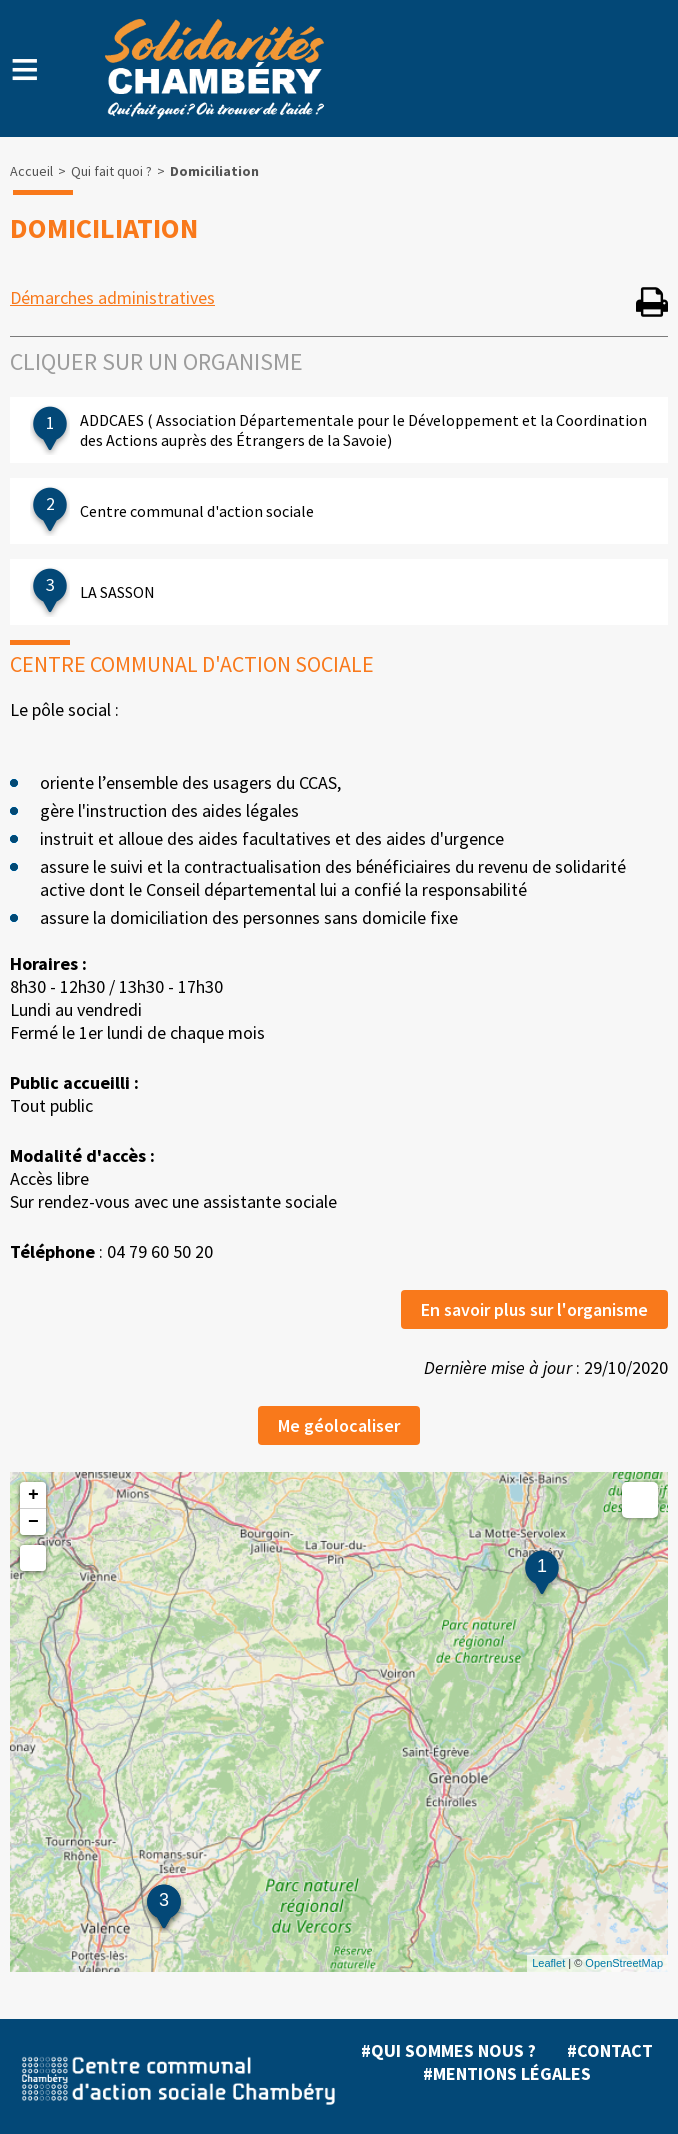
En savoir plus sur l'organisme (534, 1309)
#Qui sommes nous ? (448, 2050)
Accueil (31, 171)
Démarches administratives (112, 297)
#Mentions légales (507, 2073)
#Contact (610, 2050)
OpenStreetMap (624, 1963)
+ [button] (33, 1495)
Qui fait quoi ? (111, 171)
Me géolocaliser (339, 1425)
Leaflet (548, 1963)
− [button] (33, 1522)
